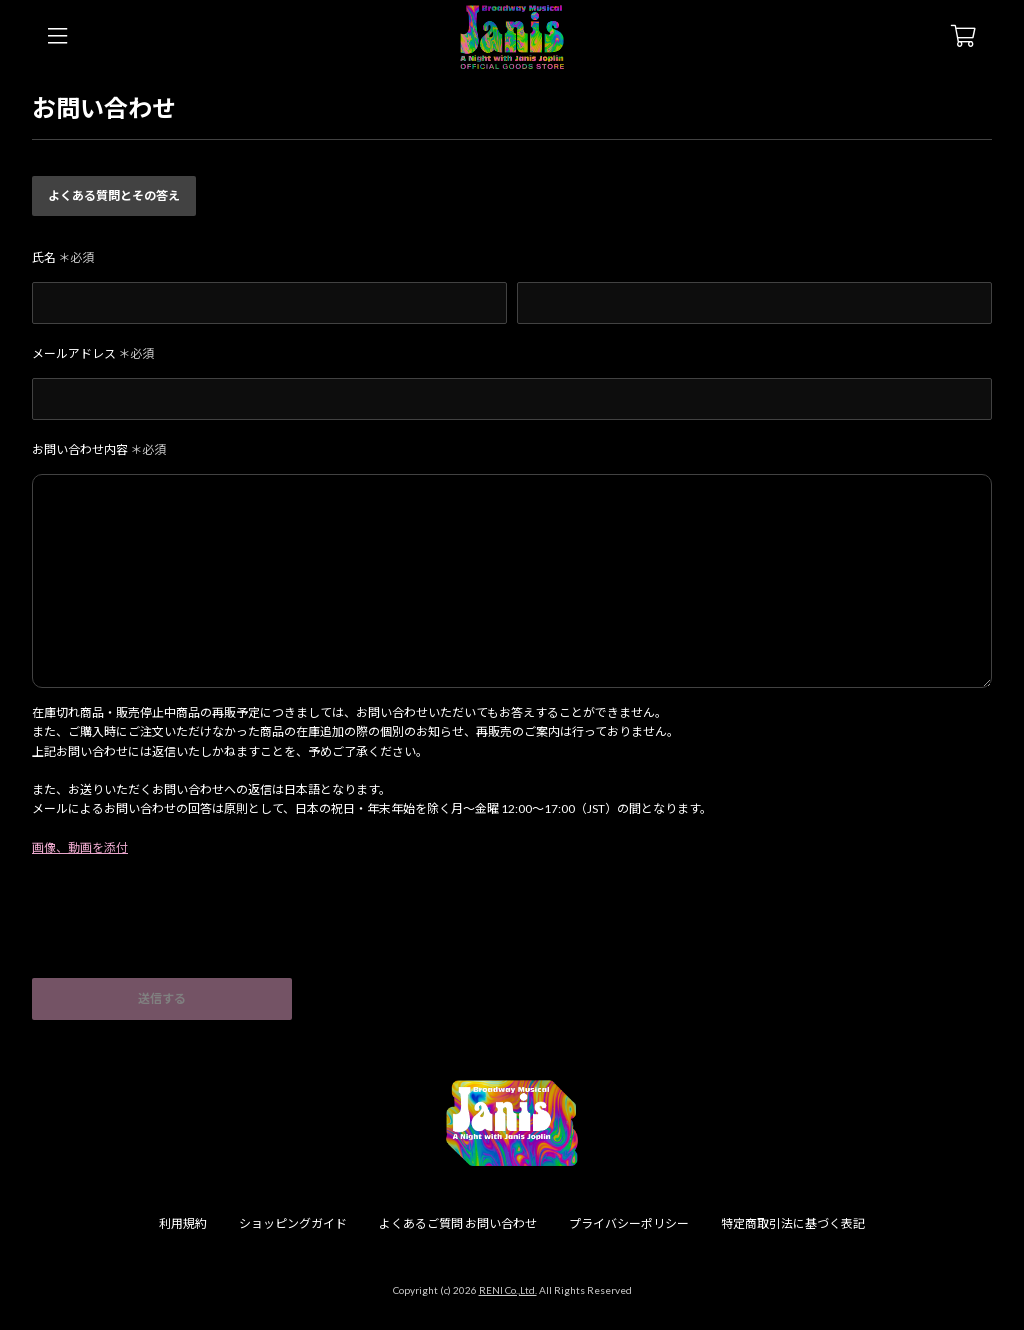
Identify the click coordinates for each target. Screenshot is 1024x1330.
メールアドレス (93, 353)
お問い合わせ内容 (99, 449)
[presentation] (184, 929)
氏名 (63, 257)
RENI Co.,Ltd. (508, 1290)
